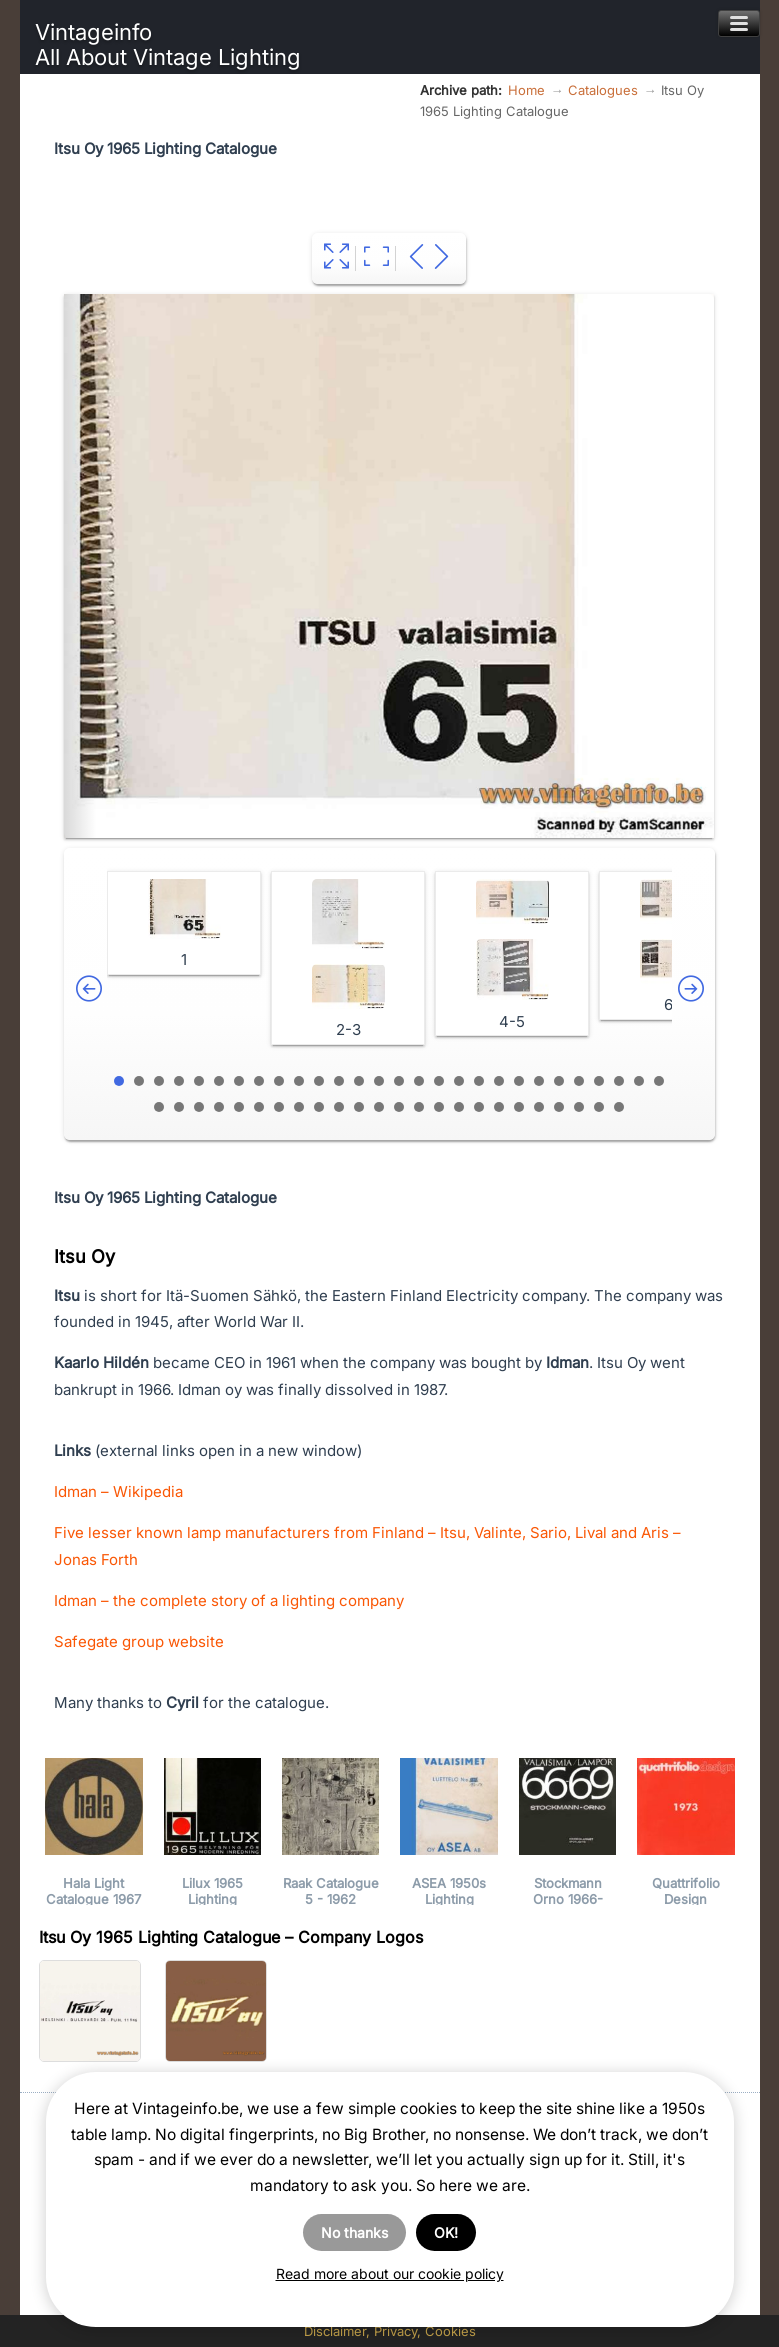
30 (179, 1107)
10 (299, 1081)
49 (559, 1107)
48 (539, 1107)
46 (499, 1107)
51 (599, 1107)
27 (639, 1081)
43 (439, 1107)
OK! (446, 2232)
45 (479, 1107)
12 (339, 1081)
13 (359, 1081)
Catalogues (603, 90)
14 (379, 1081)
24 (579, 1081)
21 (519, 1081)
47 (519, 1107)
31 (199, 1107)
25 (599, 1081)
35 (279, 1107)
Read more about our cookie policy (390, 2273)
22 (539, 1081)
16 (419, 1081)
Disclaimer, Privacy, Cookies (390, 2331)
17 (439, 1081)
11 (319, 1081)
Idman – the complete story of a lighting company (229, 1600)
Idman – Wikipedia (118, 1491)
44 (459, 1107)
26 (619, 1081)
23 (559, 1081)
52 (619, 1107)
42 (419, 1107)
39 (359, 1107)
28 (659, 1081)
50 (579, 1107)
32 (219, 1107)
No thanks (354, 2232)
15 (399, 1081)
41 (399, 1107)
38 (339, 1107)
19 (479, 1081)
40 (379, 1107)
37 (319, 1107)
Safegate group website (139, 1641)
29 (159, 1107)
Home (526, 90)
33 (239, 1107)
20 (499, 1081)
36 (299, 1107)
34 (259, 1107)
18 (459, 1081)
